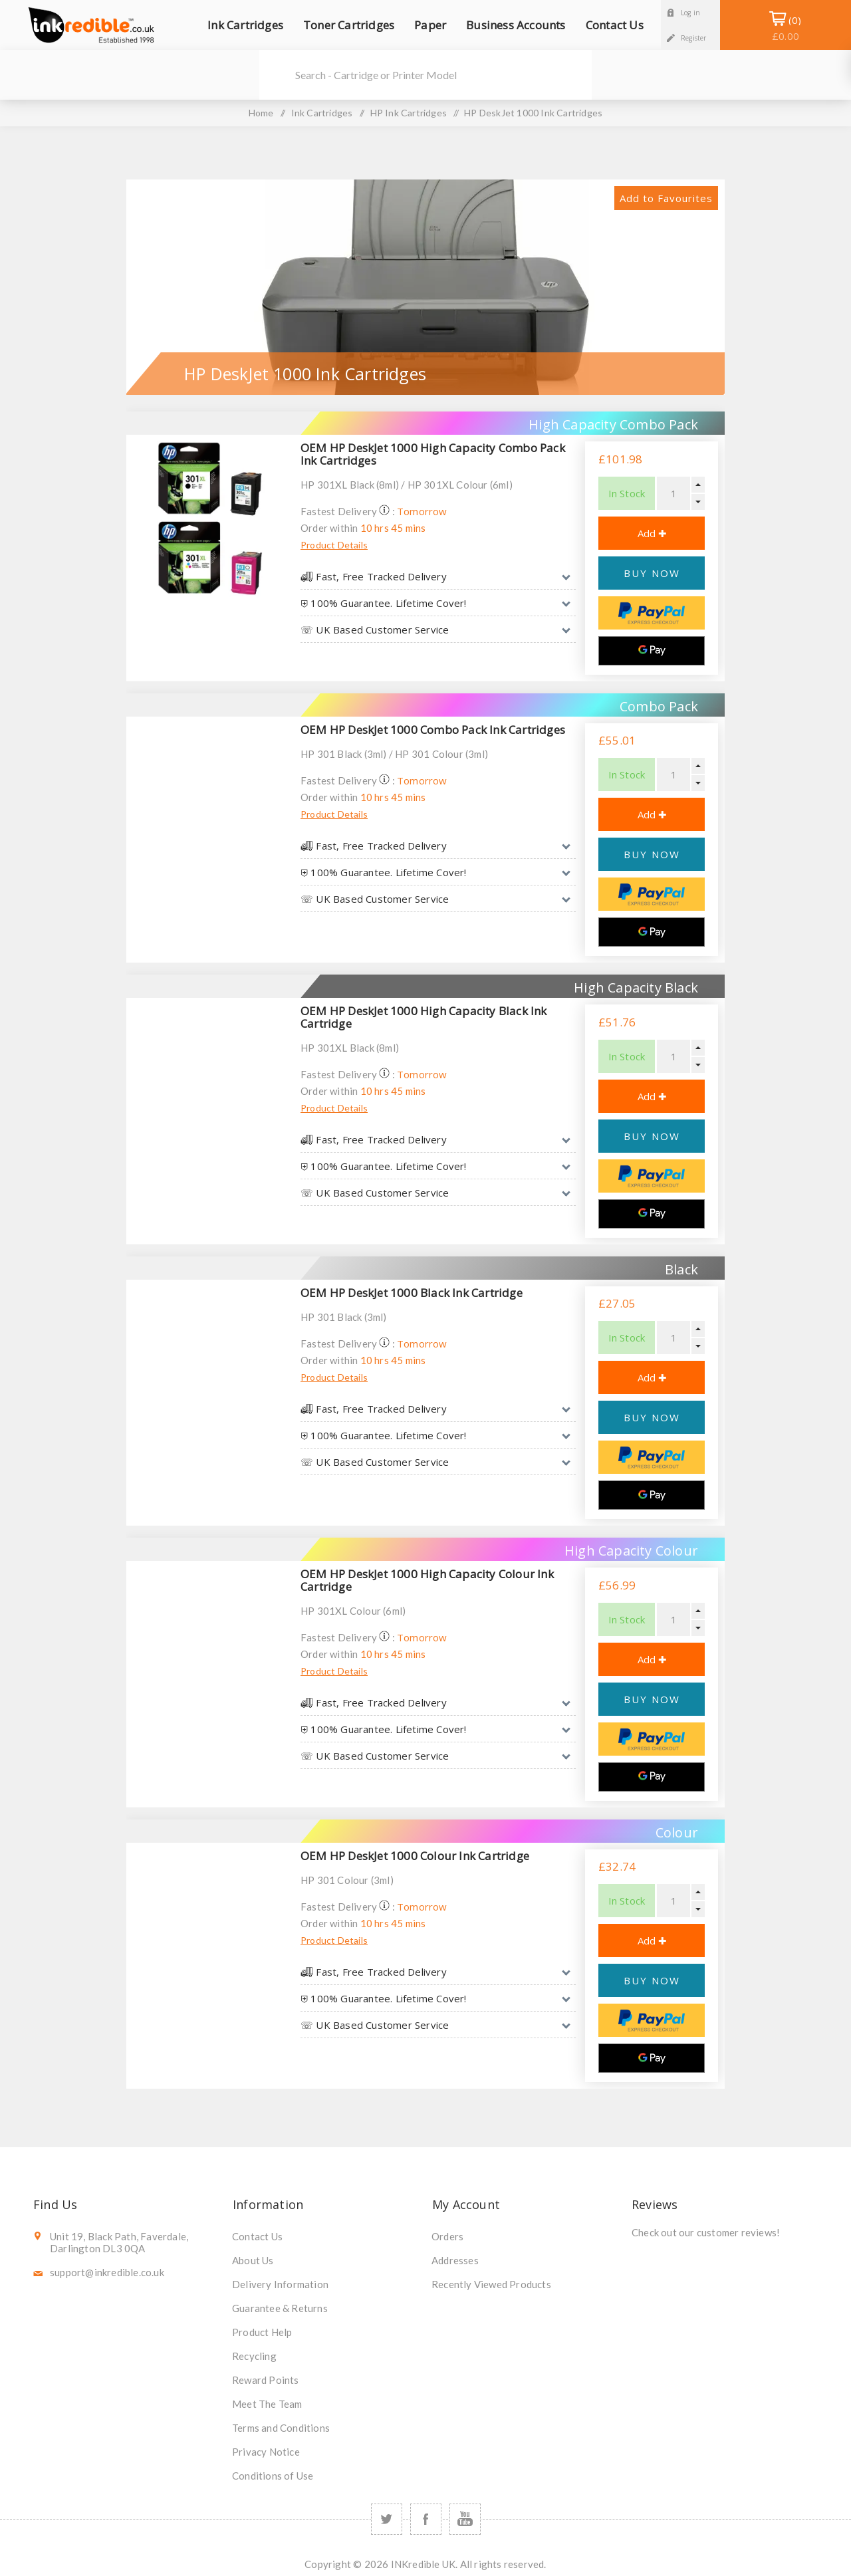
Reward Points (265, 2380)
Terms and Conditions (281, 2428)
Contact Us (257, 2236)
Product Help (262, 2332)
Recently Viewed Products (491, 2284)
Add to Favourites (666, 198)
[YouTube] (465, 2519)
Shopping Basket (785, 28)
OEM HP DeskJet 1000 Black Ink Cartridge (412, 1292)
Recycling (254, 2356)
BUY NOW (652, 573)
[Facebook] (425, 2519)
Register (694, 38)
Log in (690, 12)
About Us (253, 2260)
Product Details (334, 544)
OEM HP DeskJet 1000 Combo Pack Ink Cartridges (433, 729)
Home (261, 112)
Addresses (455, 2260)
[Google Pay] (651, 650)
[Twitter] (386, 2519)
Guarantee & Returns (280, 2308)
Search (276, 75)
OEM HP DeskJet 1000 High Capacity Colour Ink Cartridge (427, 1580)
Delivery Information (280, 2284)
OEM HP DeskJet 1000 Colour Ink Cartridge (415, 1855)
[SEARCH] (443, 75)
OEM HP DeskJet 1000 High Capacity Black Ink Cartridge (424, 1017)
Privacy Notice (266, 2452)
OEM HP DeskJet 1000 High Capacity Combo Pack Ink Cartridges (433, 454)
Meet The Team (267, 2404)
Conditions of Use (272, 2476)
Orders (447, 2236)
